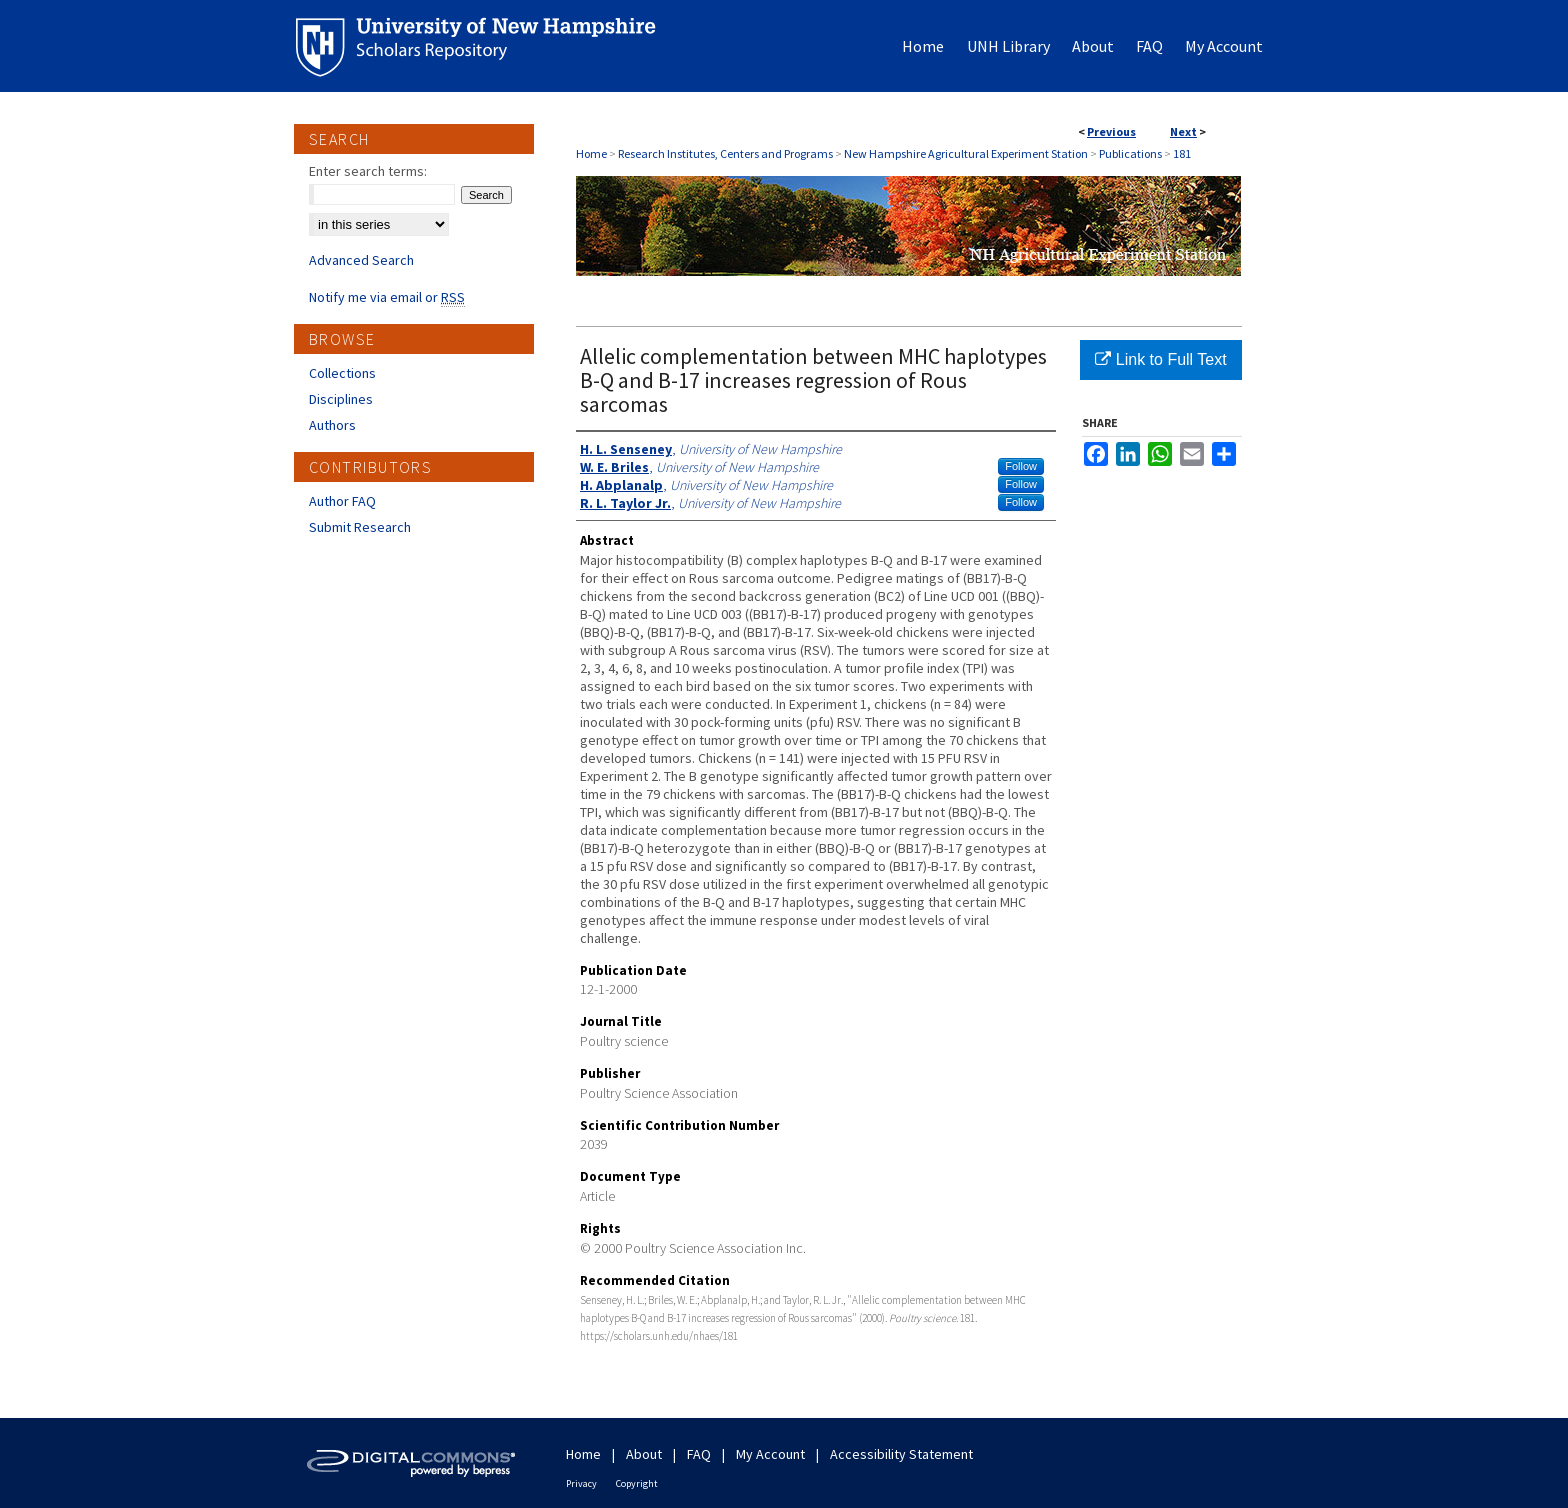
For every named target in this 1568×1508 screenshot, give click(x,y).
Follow (1021, 466)
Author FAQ (342, 501)
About (644, 1454)
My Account (770, 1454)
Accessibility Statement (901, 1454)
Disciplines (341, 399)
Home (591, 153)
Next (1183, 131)
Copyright (637, 1483)
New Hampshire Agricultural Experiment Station (966, 153)
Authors (332, 425)
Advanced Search (361, 260)
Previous (1111, 131)
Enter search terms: (368, 171)
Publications (1130, 153)
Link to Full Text (1160, 359)
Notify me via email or (387, 297)
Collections (342, 373)
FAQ (699, 1454)
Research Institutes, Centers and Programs (725, 153)
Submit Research (360, 527)
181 (1182, 153)
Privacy (581, 1483)
